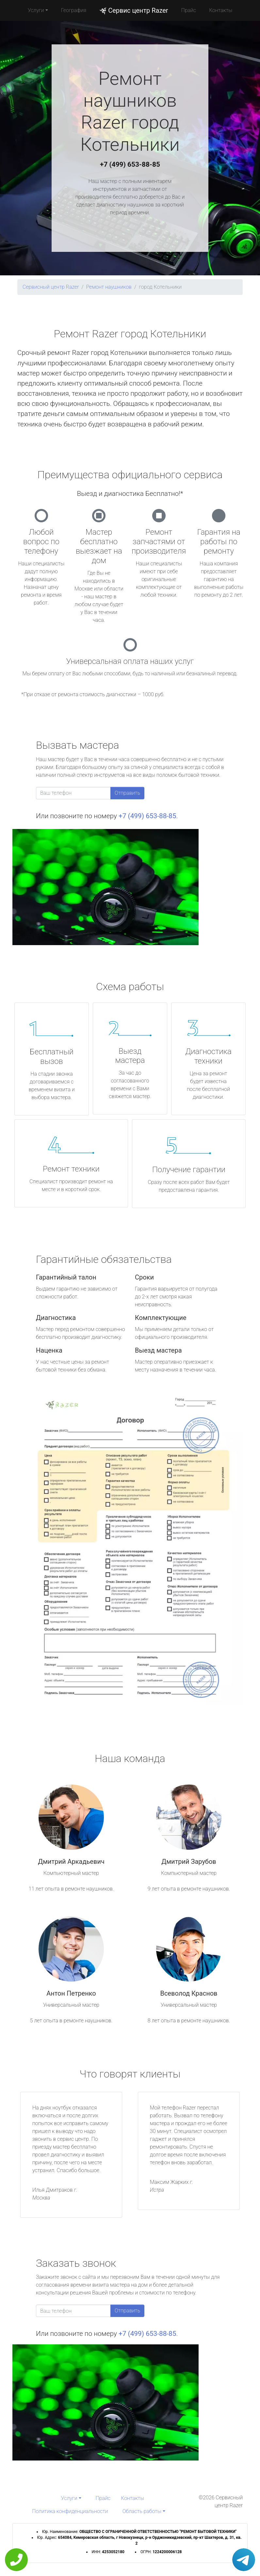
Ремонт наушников (109, 287)
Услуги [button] (36, 10)
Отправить (127, 793)
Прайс (188, 10)
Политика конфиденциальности (70, 2511)
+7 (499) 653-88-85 (130, 164)
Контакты (220, 10)
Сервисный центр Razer (51, 287)
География (73, 10)
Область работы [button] (141, 2511)
